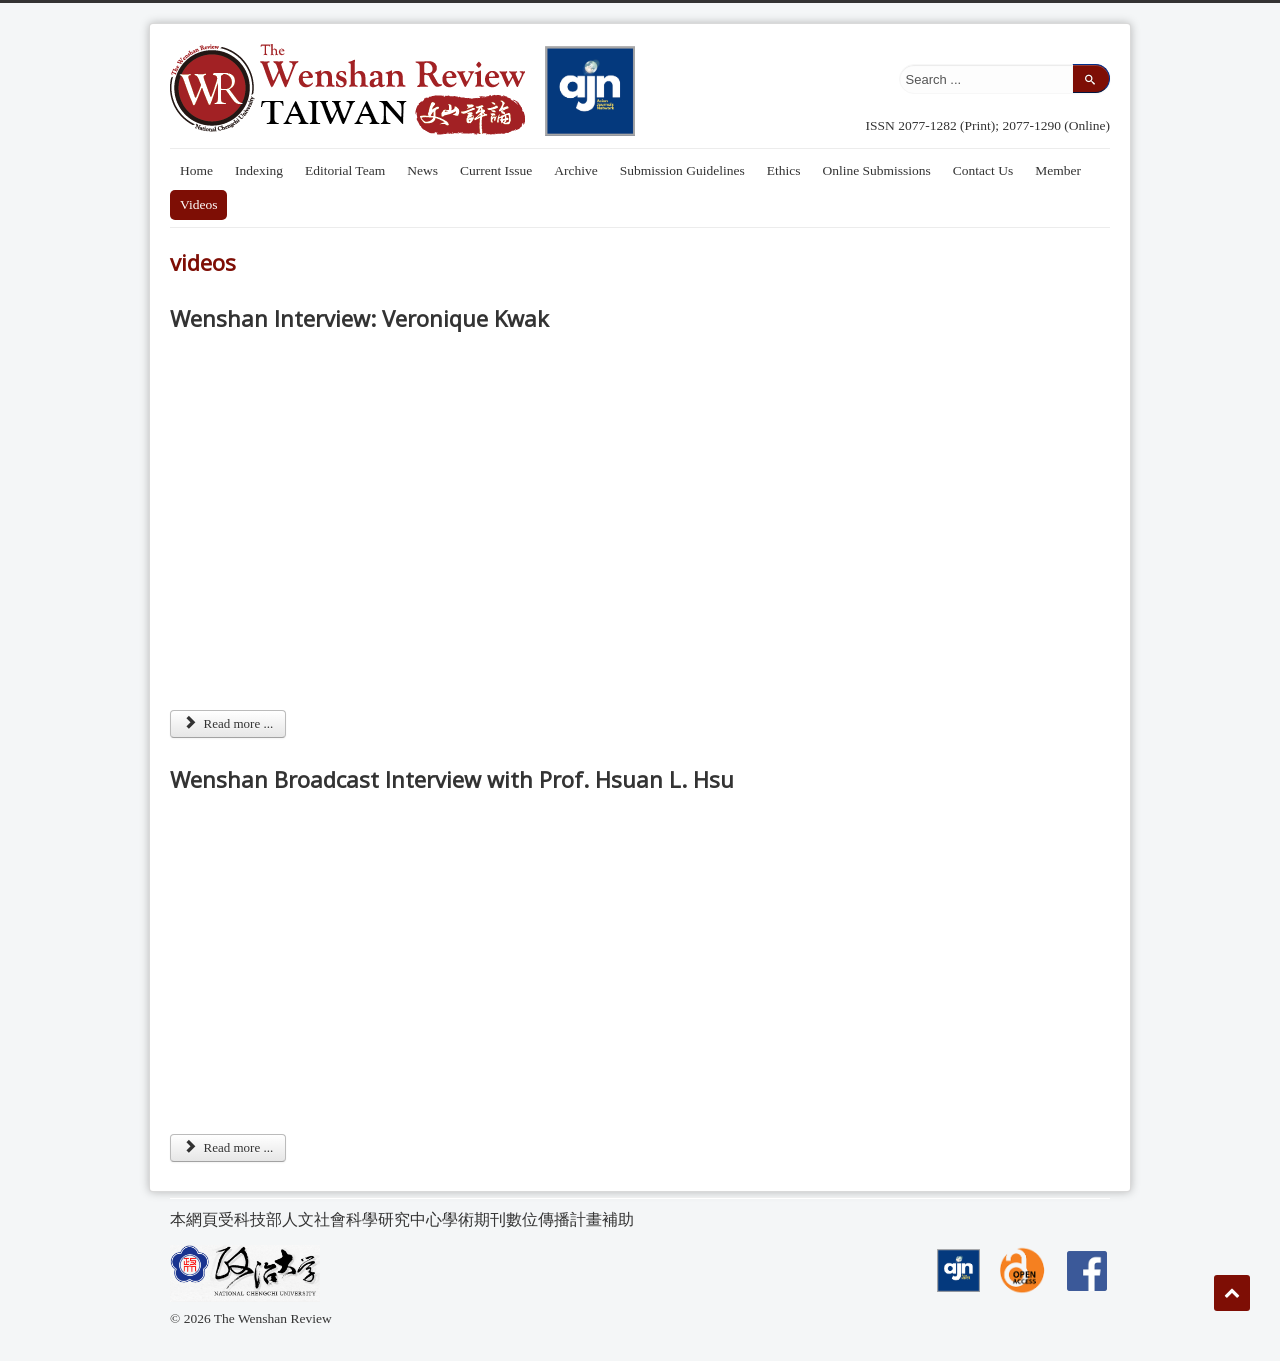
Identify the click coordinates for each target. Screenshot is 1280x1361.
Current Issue (496, 170)
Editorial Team (345, 170)
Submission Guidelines (682, 170)
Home (196, 170)
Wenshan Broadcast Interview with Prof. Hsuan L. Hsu (452, 779)
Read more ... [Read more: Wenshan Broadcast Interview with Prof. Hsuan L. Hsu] (228, 1147)
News (422, 170)
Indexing (259, 170)
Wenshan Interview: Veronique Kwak (359, 318)
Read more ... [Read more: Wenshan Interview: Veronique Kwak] (228, 723)
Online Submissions (876, 170)
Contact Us (983, 170)
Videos (198, 204)
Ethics (784, 170)
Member (1058, 170)
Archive (575, 170)
